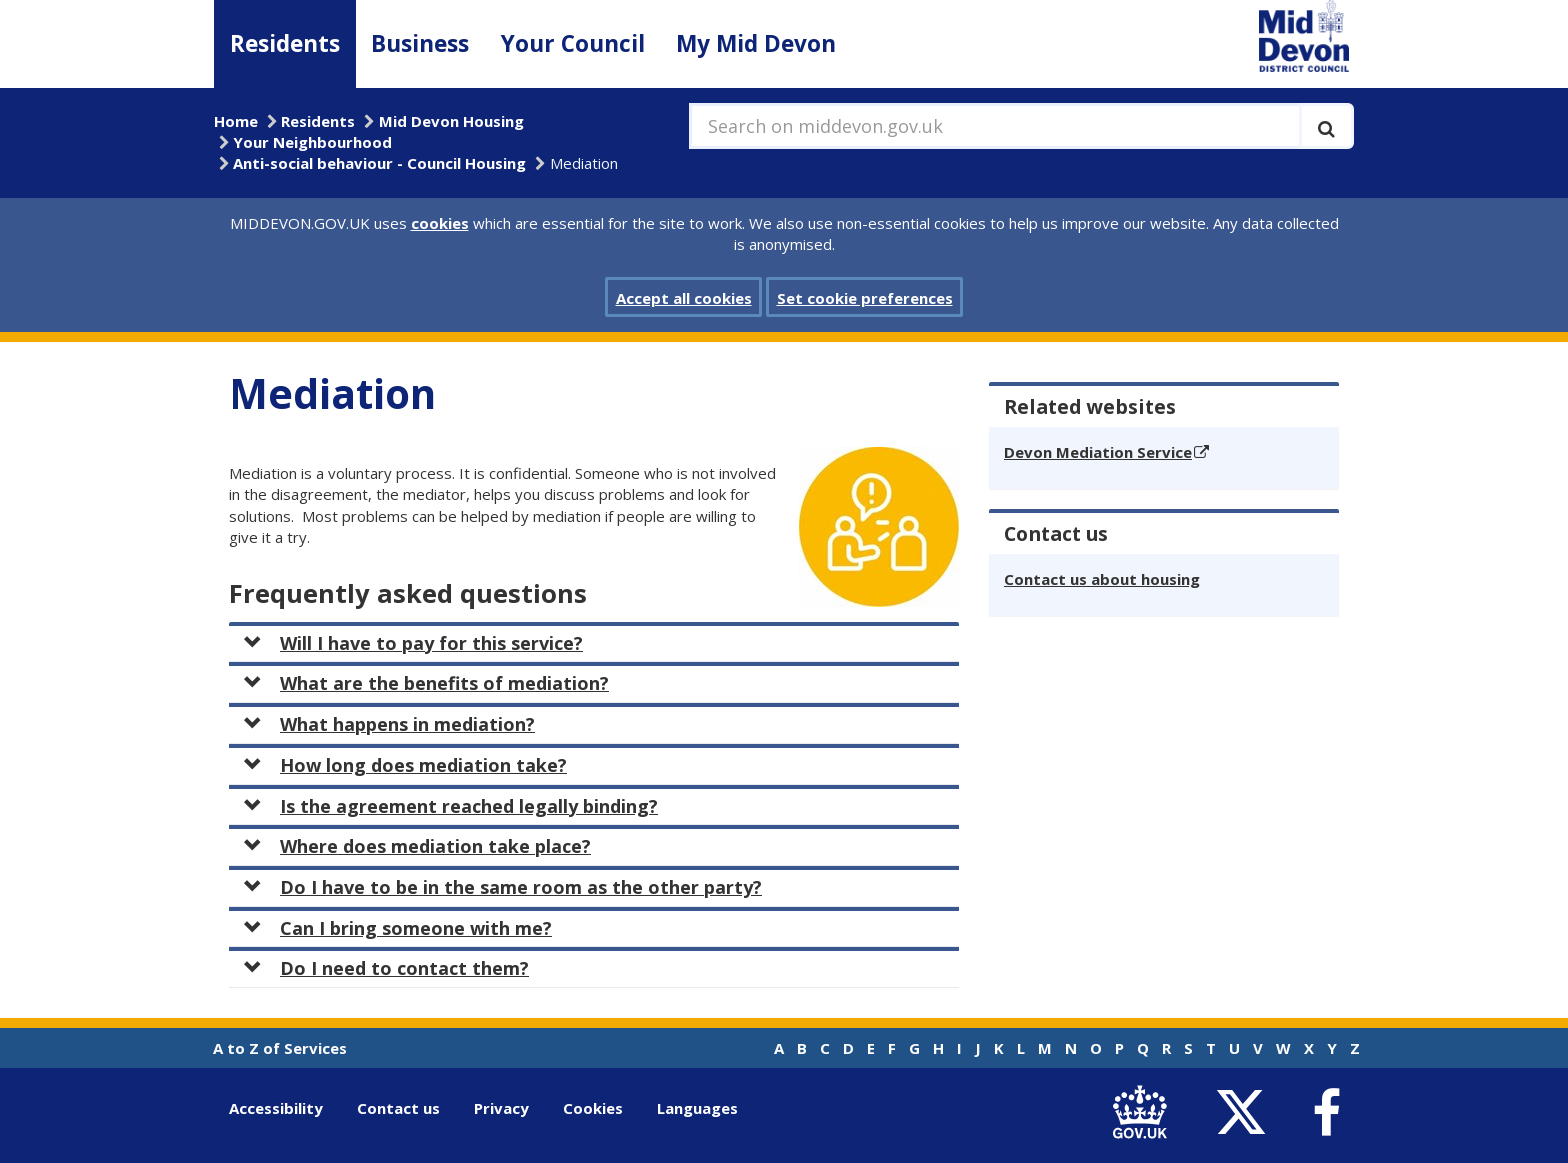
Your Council (573, 43)
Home (236, 121)
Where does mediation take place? (417, 846)
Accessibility (276, 1108)
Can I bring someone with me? (398, 928)
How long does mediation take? (405, 765)
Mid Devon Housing (451, 121)
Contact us (398, 1108)
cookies (440, 223)
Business (420, 43)
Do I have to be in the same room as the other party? (503, 887)
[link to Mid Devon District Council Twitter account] (1245, 1112)
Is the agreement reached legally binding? (451, 806)
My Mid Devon (756, 43)
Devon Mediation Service (1098, 452)
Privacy (501, 1108)
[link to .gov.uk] (1144, 1112)
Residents (285, 43)
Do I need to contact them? (386, 968)
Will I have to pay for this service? (413, 643)
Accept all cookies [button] (684, 298)
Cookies (593, 1108)
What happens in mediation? (389, 724)
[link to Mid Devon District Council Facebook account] (1326, 1113)
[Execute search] (1326, 126)
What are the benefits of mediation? (426, 683)
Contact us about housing (1102, 579)
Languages (697, 1108)
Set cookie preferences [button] (865, 298)
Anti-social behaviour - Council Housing (379, 163)
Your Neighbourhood (312, 142)
